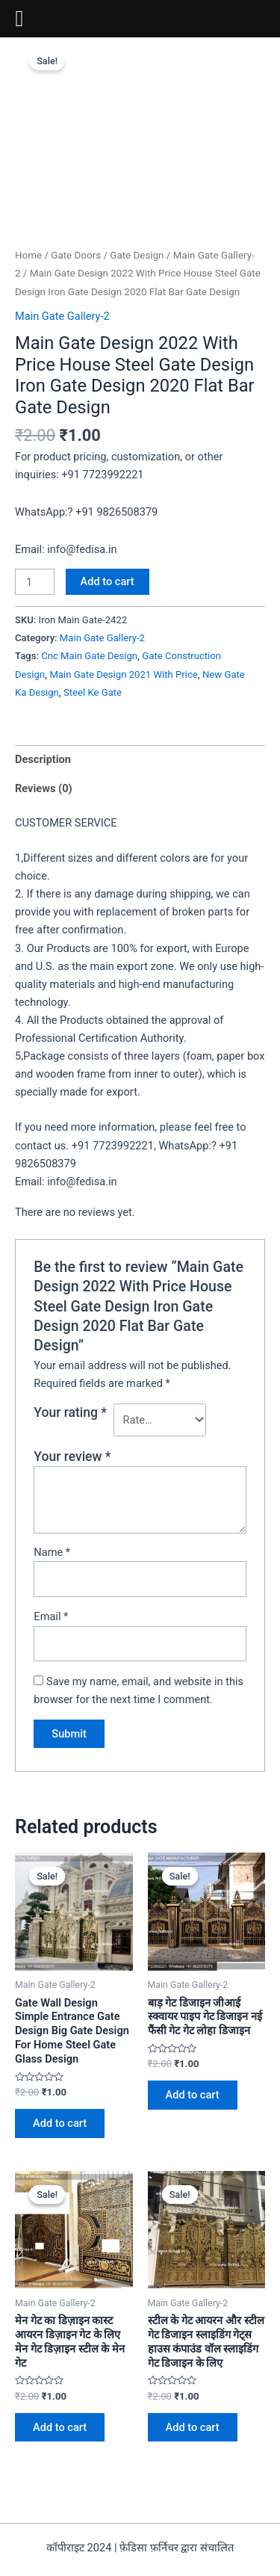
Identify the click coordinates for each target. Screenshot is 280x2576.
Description (43, 759)
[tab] (140, 759)
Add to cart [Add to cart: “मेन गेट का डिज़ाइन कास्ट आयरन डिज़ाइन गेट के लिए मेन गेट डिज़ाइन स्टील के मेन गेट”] (60, 2427)
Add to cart (107, 581)
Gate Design (137, 255)
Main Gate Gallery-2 (62, 316)
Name (52, 1552)
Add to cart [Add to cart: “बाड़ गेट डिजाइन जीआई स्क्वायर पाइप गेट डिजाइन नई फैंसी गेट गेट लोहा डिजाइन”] (193, 2094)
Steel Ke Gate (92, 692)
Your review (72, 1456)
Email (51, 1616)
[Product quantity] (35, 582)
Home (28, 255)
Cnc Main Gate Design (89, 655)
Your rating (70, 1412)
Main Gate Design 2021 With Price (123, 674)
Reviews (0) (43, 788)
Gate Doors (76, 255)
